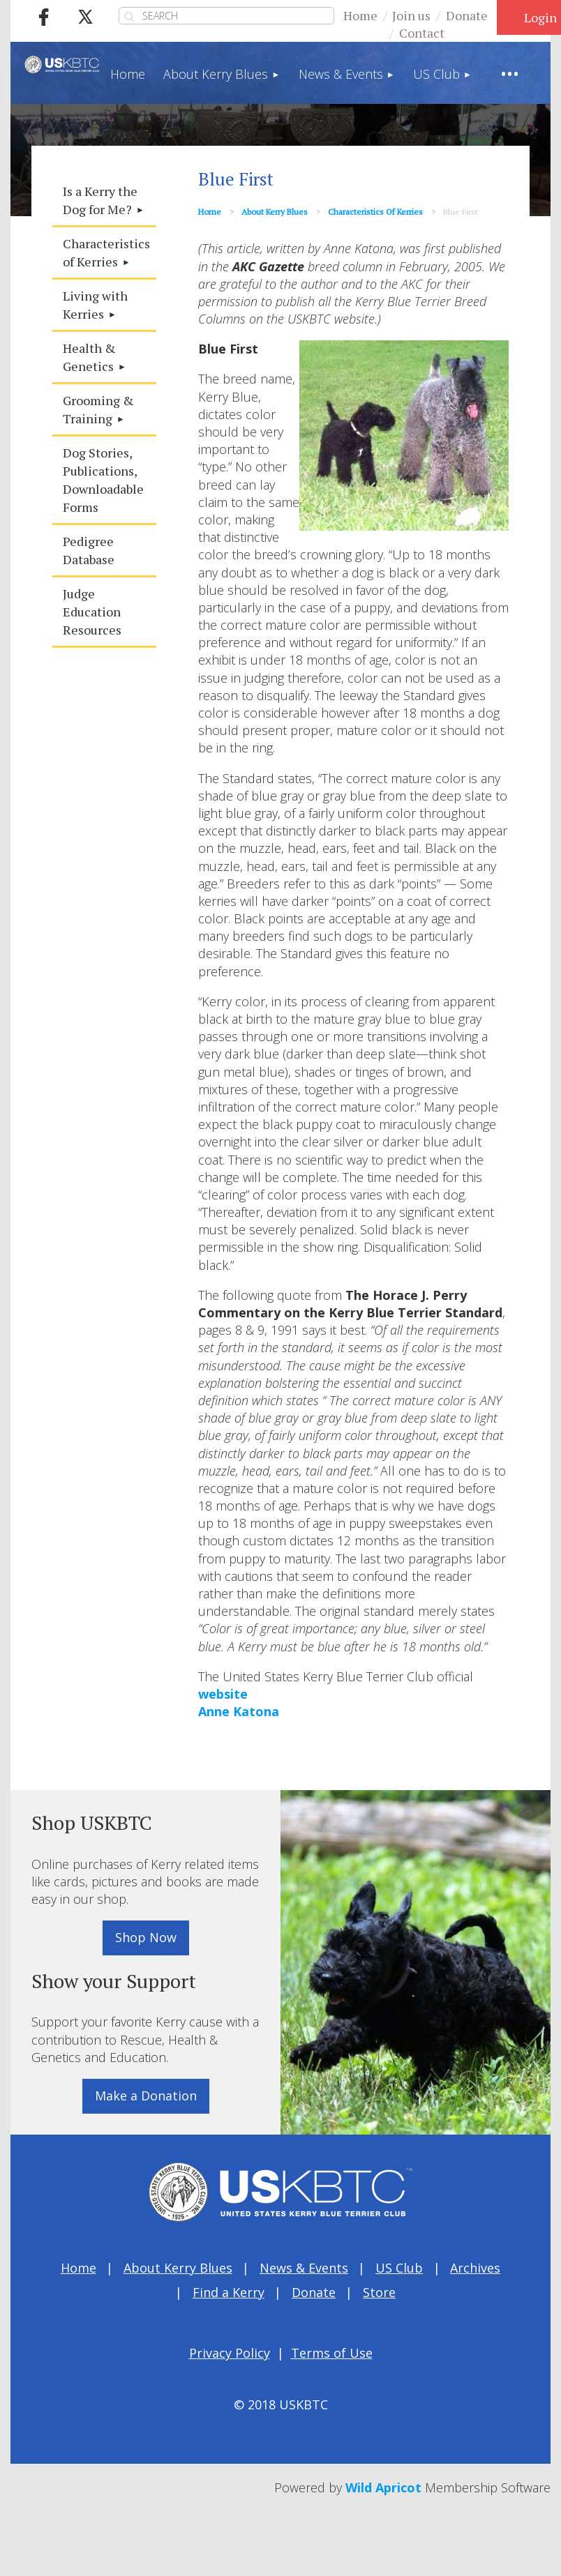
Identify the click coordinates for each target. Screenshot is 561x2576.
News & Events (304, 2267)
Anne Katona (238, 1711)
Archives (475, 2267)
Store (379, 2292)
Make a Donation (146, 2095)
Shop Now (146, 1937)
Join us (411, 15)
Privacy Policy (229, 2352)
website (223, 1693)
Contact (421, 32)
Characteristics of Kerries (375, 211)
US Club (399, 2267)
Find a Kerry (228, 2292)
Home (360, 15)
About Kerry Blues (274, 211)
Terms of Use (332, 2352)
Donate (467, 15)
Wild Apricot (383, 2487)
